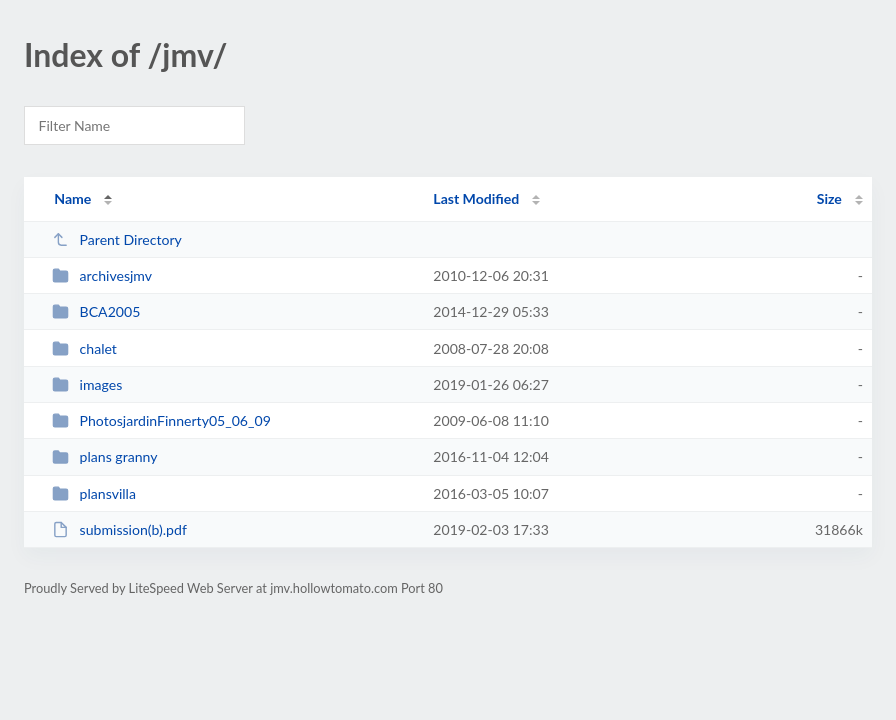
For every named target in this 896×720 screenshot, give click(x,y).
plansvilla (94, 493)
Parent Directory (117, 239)
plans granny (104, 456)
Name (72, 198)
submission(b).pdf (119, 529)
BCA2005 (96, 311)
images (87, 384)
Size (829, 198)
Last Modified (476, 198)
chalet (84, 348)
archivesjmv (102, 275)
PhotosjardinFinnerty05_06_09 (161, 420)
